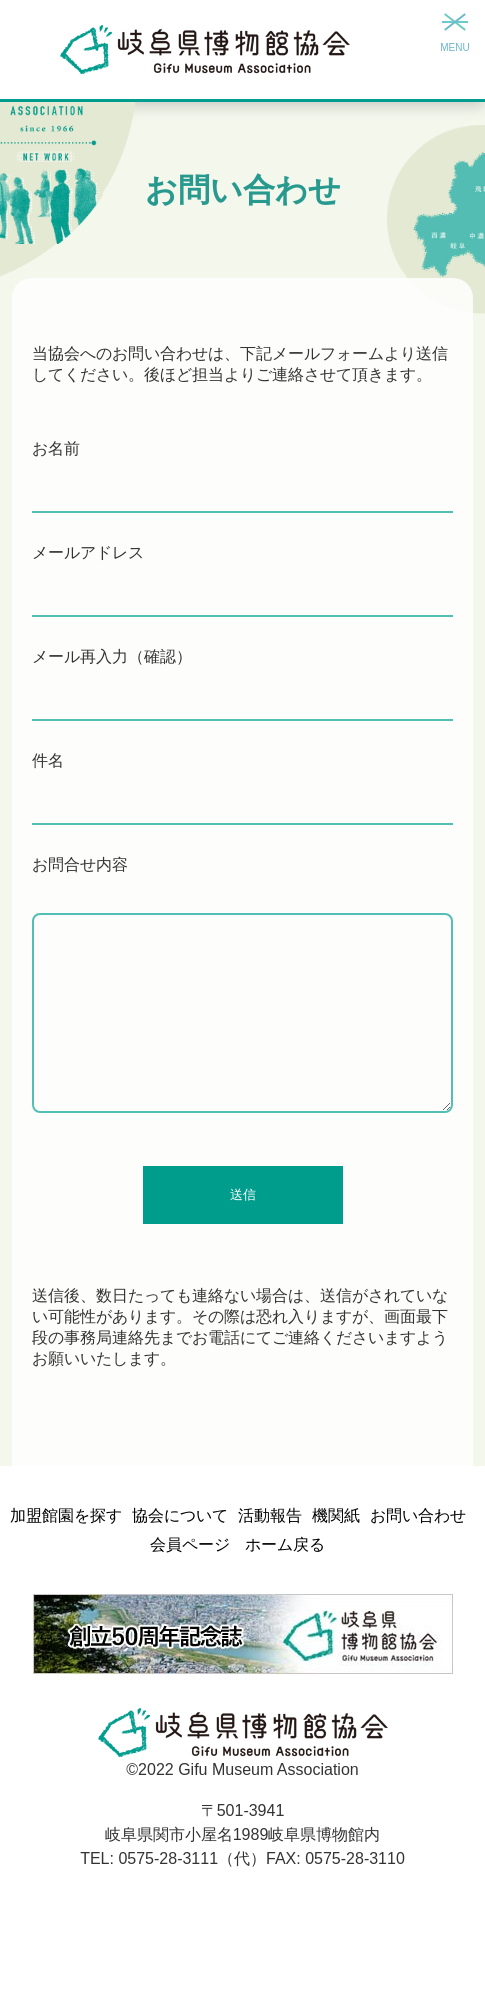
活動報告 (270, 1515)
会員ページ (190, 1544)
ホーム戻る (285, 1544)
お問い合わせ (418, 1515)
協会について (180, 1515)
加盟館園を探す (66, 1515)
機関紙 (336, 1515)
